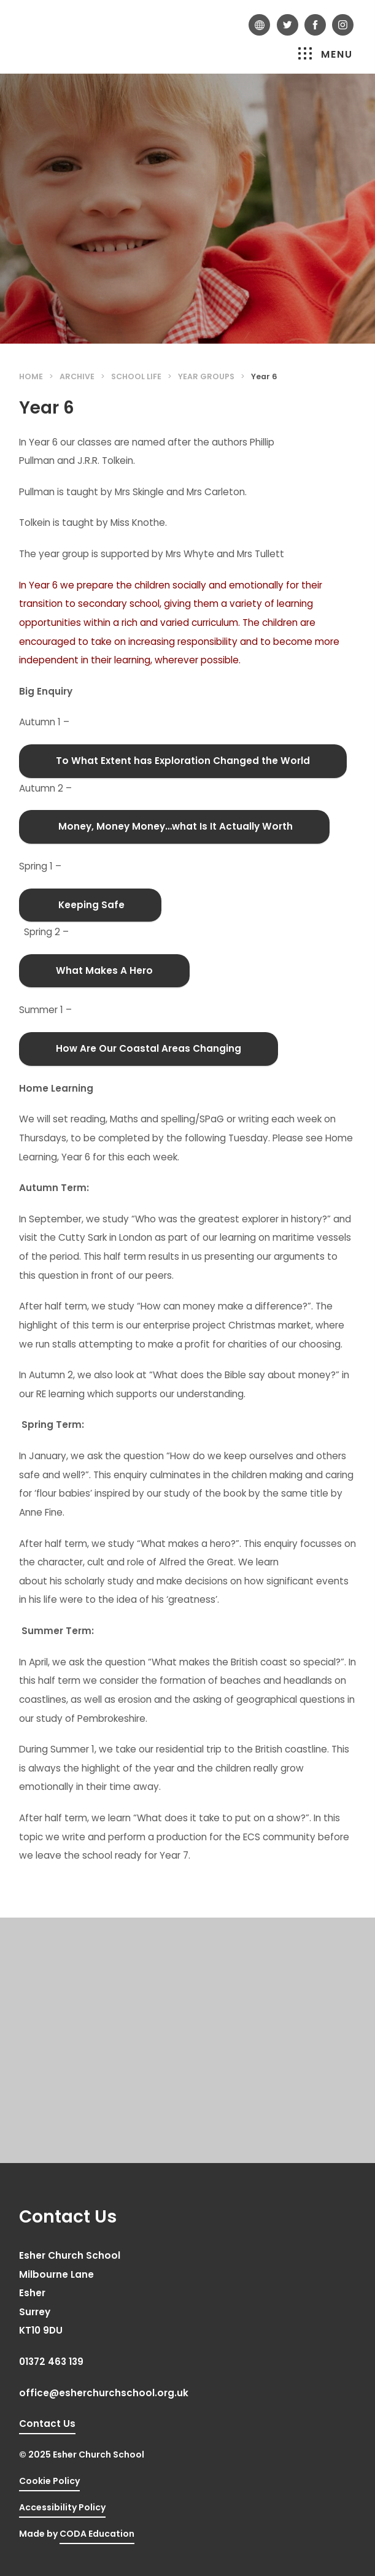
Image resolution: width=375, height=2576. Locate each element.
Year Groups (206, 376)
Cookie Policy (49, 2481)
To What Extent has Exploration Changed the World (183, 760)
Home (31, 376)
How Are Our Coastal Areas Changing (148, 1048)
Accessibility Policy (62, 2507)
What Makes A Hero (104, 970)
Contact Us (47, 2423)
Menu (325, 54)
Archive (77, 376)
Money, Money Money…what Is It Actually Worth (174, 826)
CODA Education (97, 2534)
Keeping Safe (90, 904)
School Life (136, 376)
